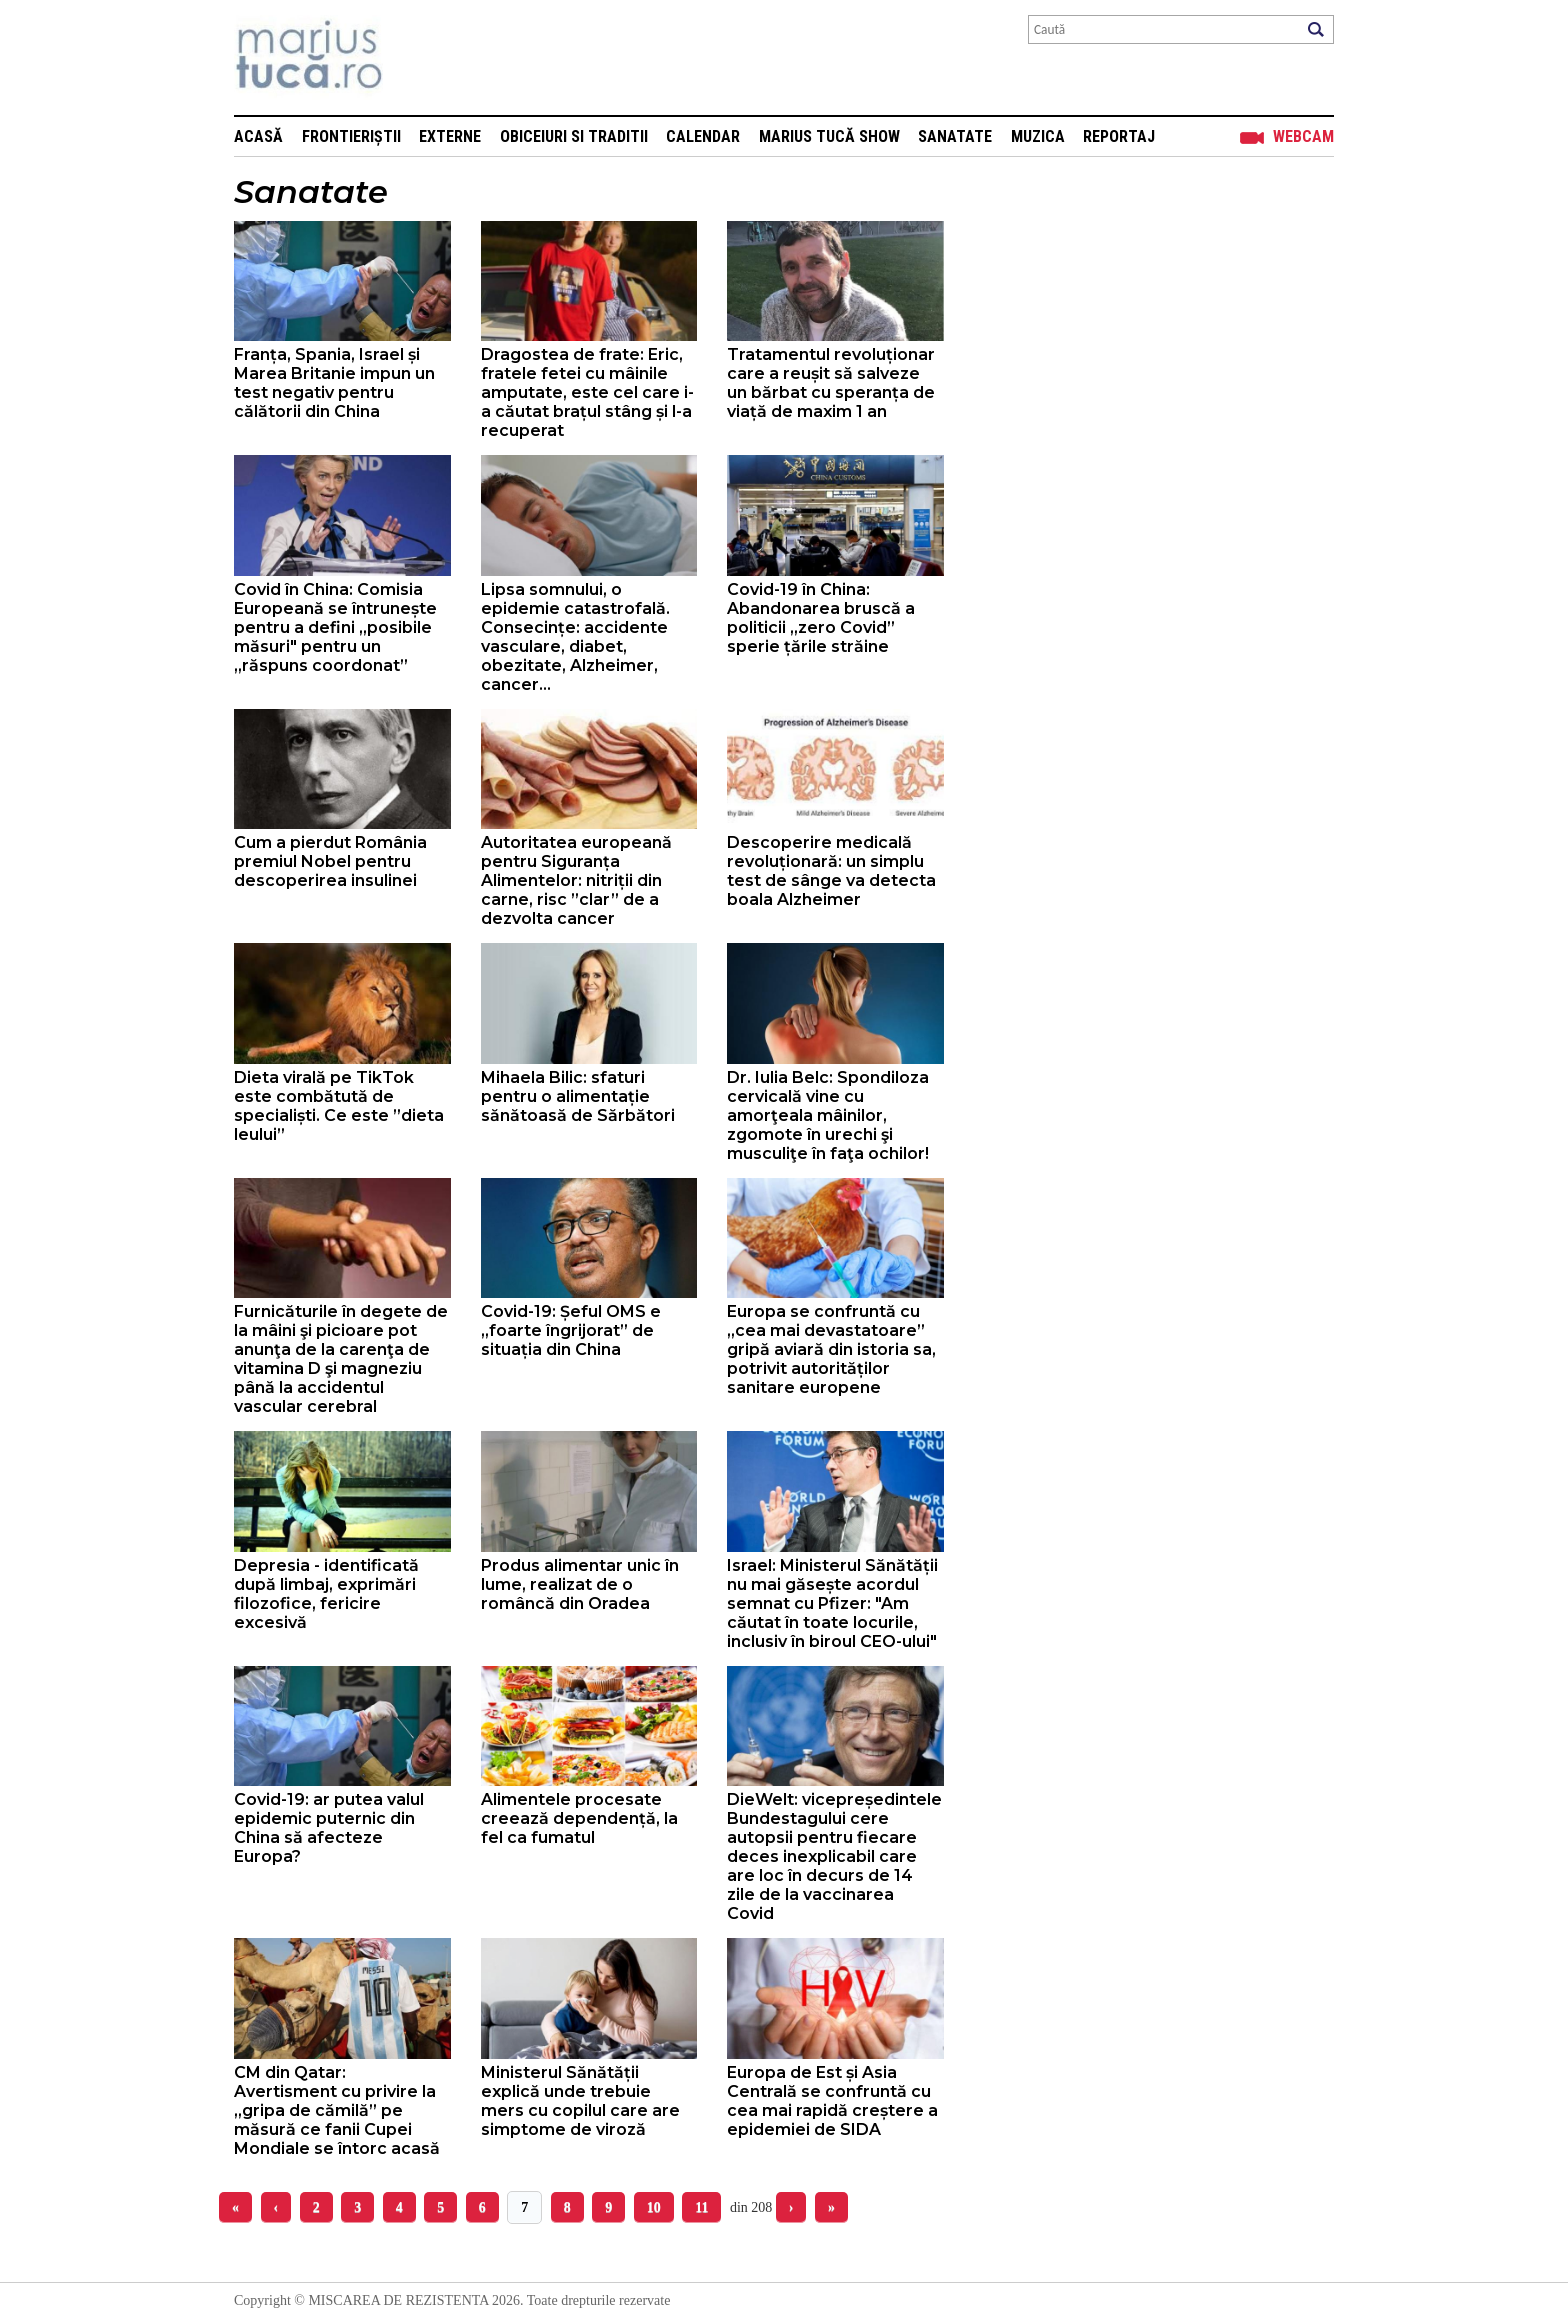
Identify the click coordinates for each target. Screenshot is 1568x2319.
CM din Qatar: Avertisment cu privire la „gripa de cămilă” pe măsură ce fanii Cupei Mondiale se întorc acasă (337, 2110)
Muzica (1038, 136)
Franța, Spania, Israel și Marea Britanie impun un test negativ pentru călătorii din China (334, 383)
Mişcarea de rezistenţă (416, 57)
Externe (450, 136)
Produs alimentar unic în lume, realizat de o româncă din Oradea (580, 1584)
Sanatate (955, 136)
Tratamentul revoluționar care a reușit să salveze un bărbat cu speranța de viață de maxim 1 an (831, 383)
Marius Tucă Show (829, 136)
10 (654, 2207)
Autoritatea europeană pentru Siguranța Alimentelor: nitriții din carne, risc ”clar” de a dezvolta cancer (576, 880)
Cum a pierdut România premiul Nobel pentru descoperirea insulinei (330, 861)
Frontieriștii (351, 136)
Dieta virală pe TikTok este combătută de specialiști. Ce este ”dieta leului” (339, 1106)
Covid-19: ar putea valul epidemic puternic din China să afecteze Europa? (329, 1828)
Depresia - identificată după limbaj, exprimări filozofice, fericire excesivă (326, 1594)
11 (701, 2207)
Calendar (703, 136)
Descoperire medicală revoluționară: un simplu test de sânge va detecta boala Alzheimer (831, 871)
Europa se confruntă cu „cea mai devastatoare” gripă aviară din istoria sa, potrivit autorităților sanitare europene (831, 1349)
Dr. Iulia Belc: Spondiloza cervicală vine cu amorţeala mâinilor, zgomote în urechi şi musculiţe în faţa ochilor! (828, 1115)
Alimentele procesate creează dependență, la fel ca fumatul (579, 1818)
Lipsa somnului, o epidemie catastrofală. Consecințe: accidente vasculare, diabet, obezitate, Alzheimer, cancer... (575, 637)
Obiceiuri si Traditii (574, 136)
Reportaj (1119, 136)
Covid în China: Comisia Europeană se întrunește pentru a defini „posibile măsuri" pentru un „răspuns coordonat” (335, 627)
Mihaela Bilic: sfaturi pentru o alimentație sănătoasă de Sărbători (578, 1096)
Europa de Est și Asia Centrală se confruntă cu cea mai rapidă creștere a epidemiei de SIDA (832, 2101)
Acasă (258, 136)
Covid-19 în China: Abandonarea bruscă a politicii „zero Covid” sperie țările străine (821, 618)
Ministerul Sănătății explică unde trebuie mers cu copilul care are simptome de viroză (580, 2101)
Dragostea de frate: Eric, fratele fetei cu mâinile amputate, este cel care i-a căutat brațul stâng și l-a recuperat (587, 392)
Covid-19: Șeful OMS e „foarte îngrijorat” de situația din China (571, 1330)
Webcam (1303, 136)
